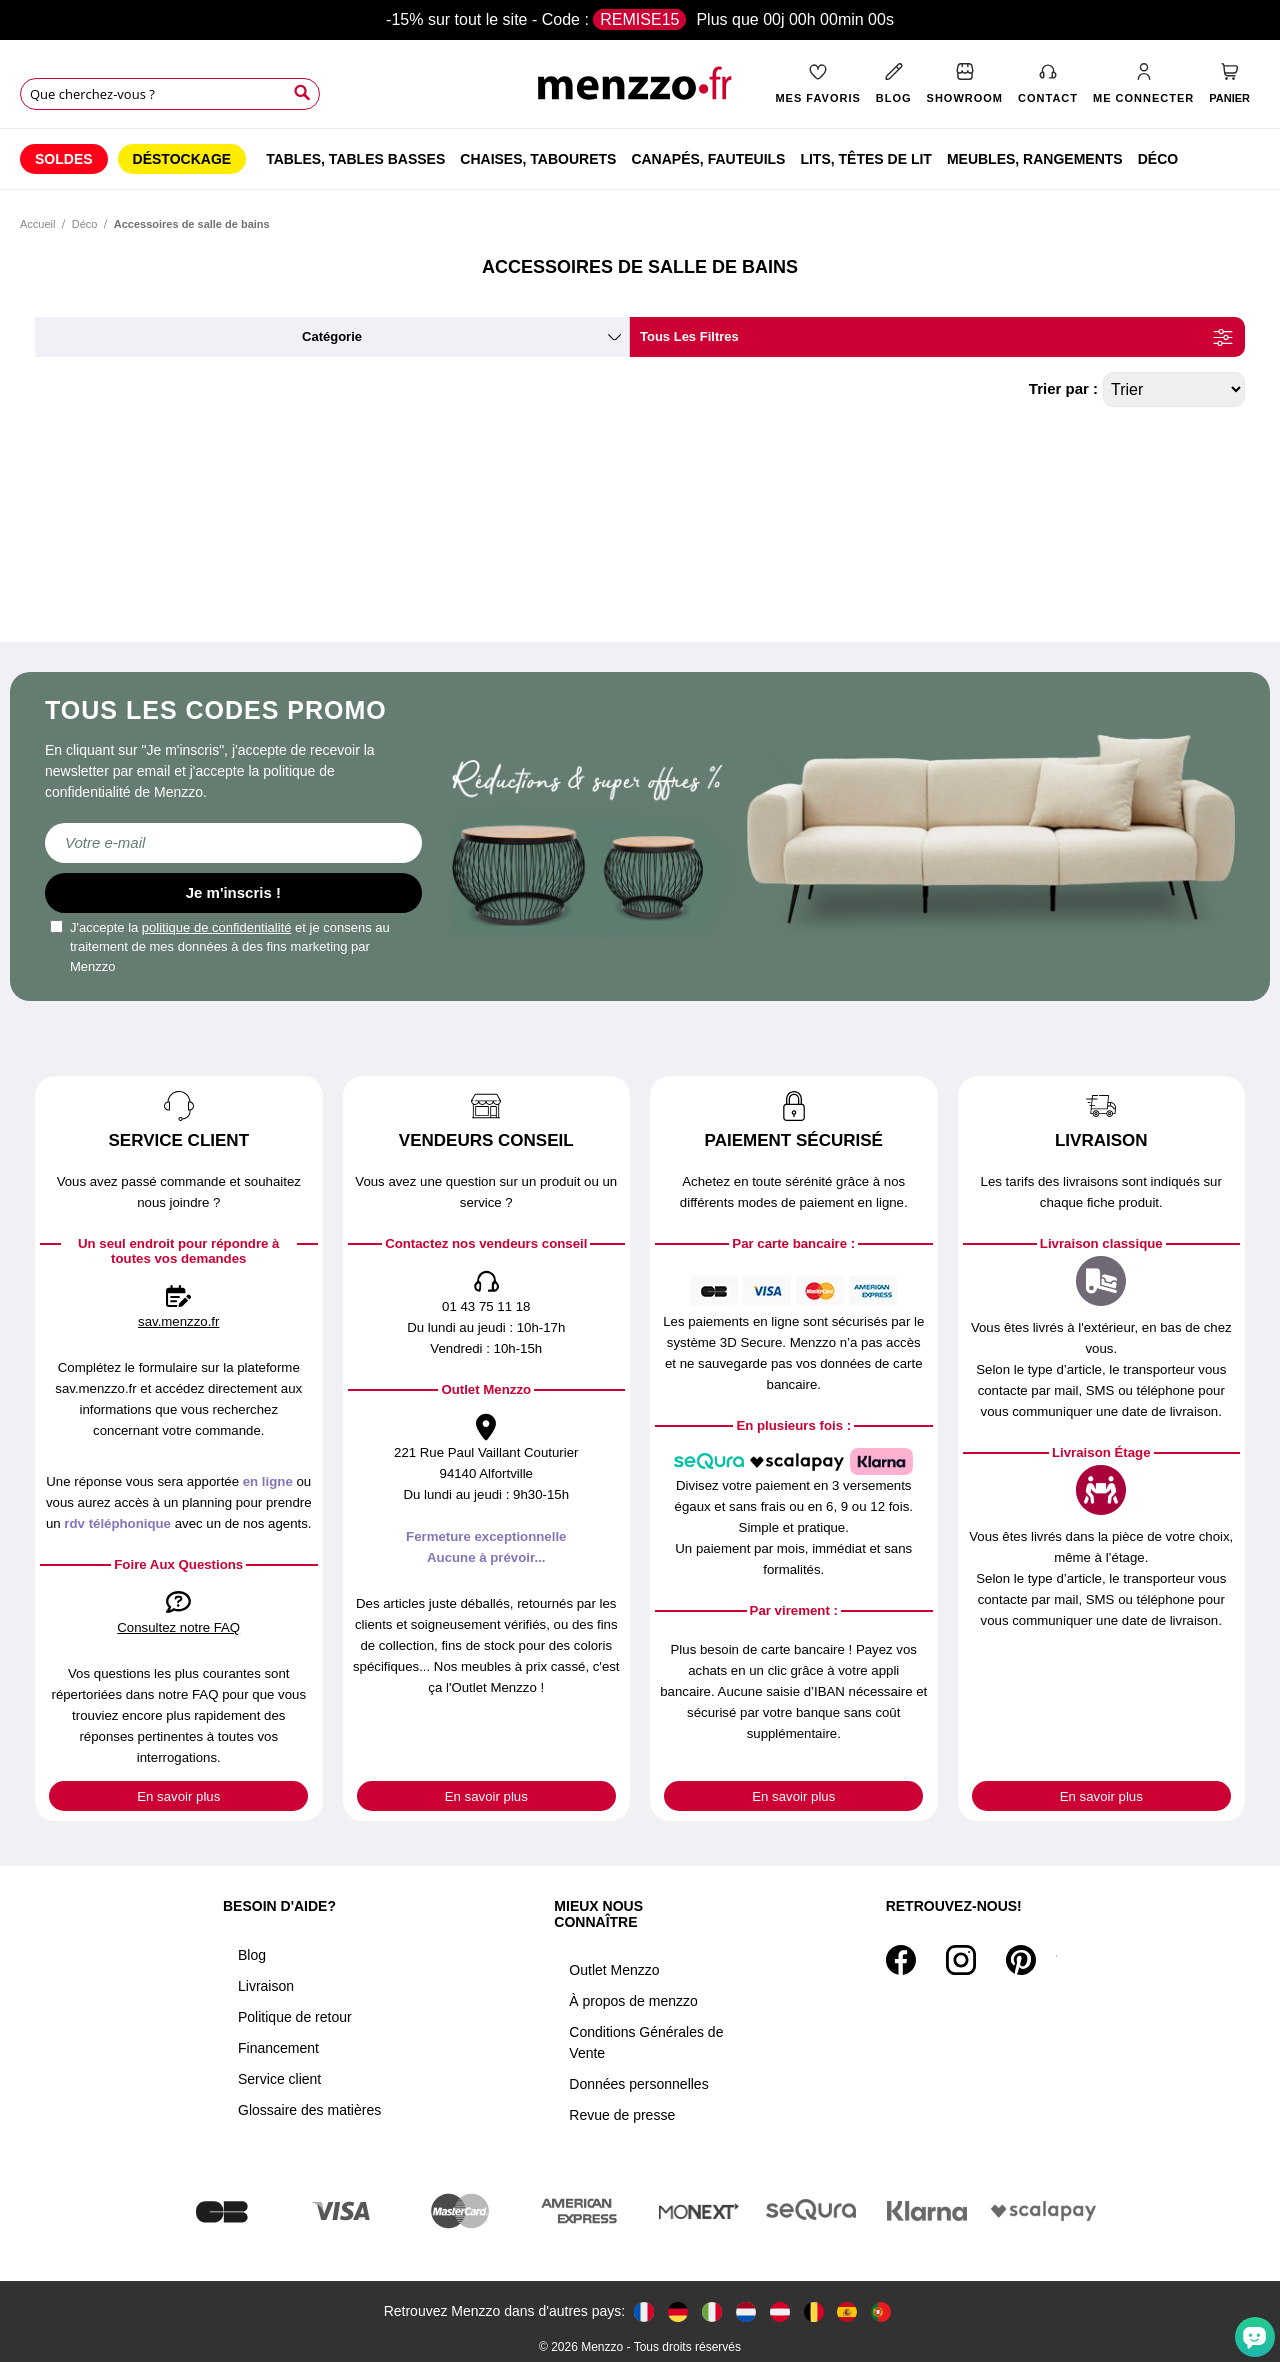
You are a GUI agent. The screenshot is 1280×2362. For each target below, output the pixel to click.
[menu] (640, 159)
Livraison (266, 1986)
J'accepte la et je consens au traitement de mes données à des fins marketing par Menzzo (220, 947)
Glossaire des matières (309, 2110)
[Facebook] (901, 1960)
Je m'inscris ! (233, 892)
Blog (252, 1955)
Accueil (37, 224)
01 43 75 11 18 (486, 1306)
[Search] (302, 93)
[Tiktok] (1056, 1960)
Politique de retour (295, 2017)
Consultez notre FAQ (178, 1627)
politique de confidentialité (217, 927)
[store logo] (639, 90)
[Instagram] (961, 1960)
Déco (85, 224)
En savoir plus (178, 1796)
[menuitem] (64, 159)
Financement (278, 2048)
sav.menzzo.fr (178, 1321)
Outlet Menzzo (614, 1970)
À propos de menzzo (633, 2001)
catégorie (332, 336)
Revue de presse (622, 2115)
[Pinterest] (1021, 1960)
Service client (279, 2079)
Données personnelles (638, 2084)
